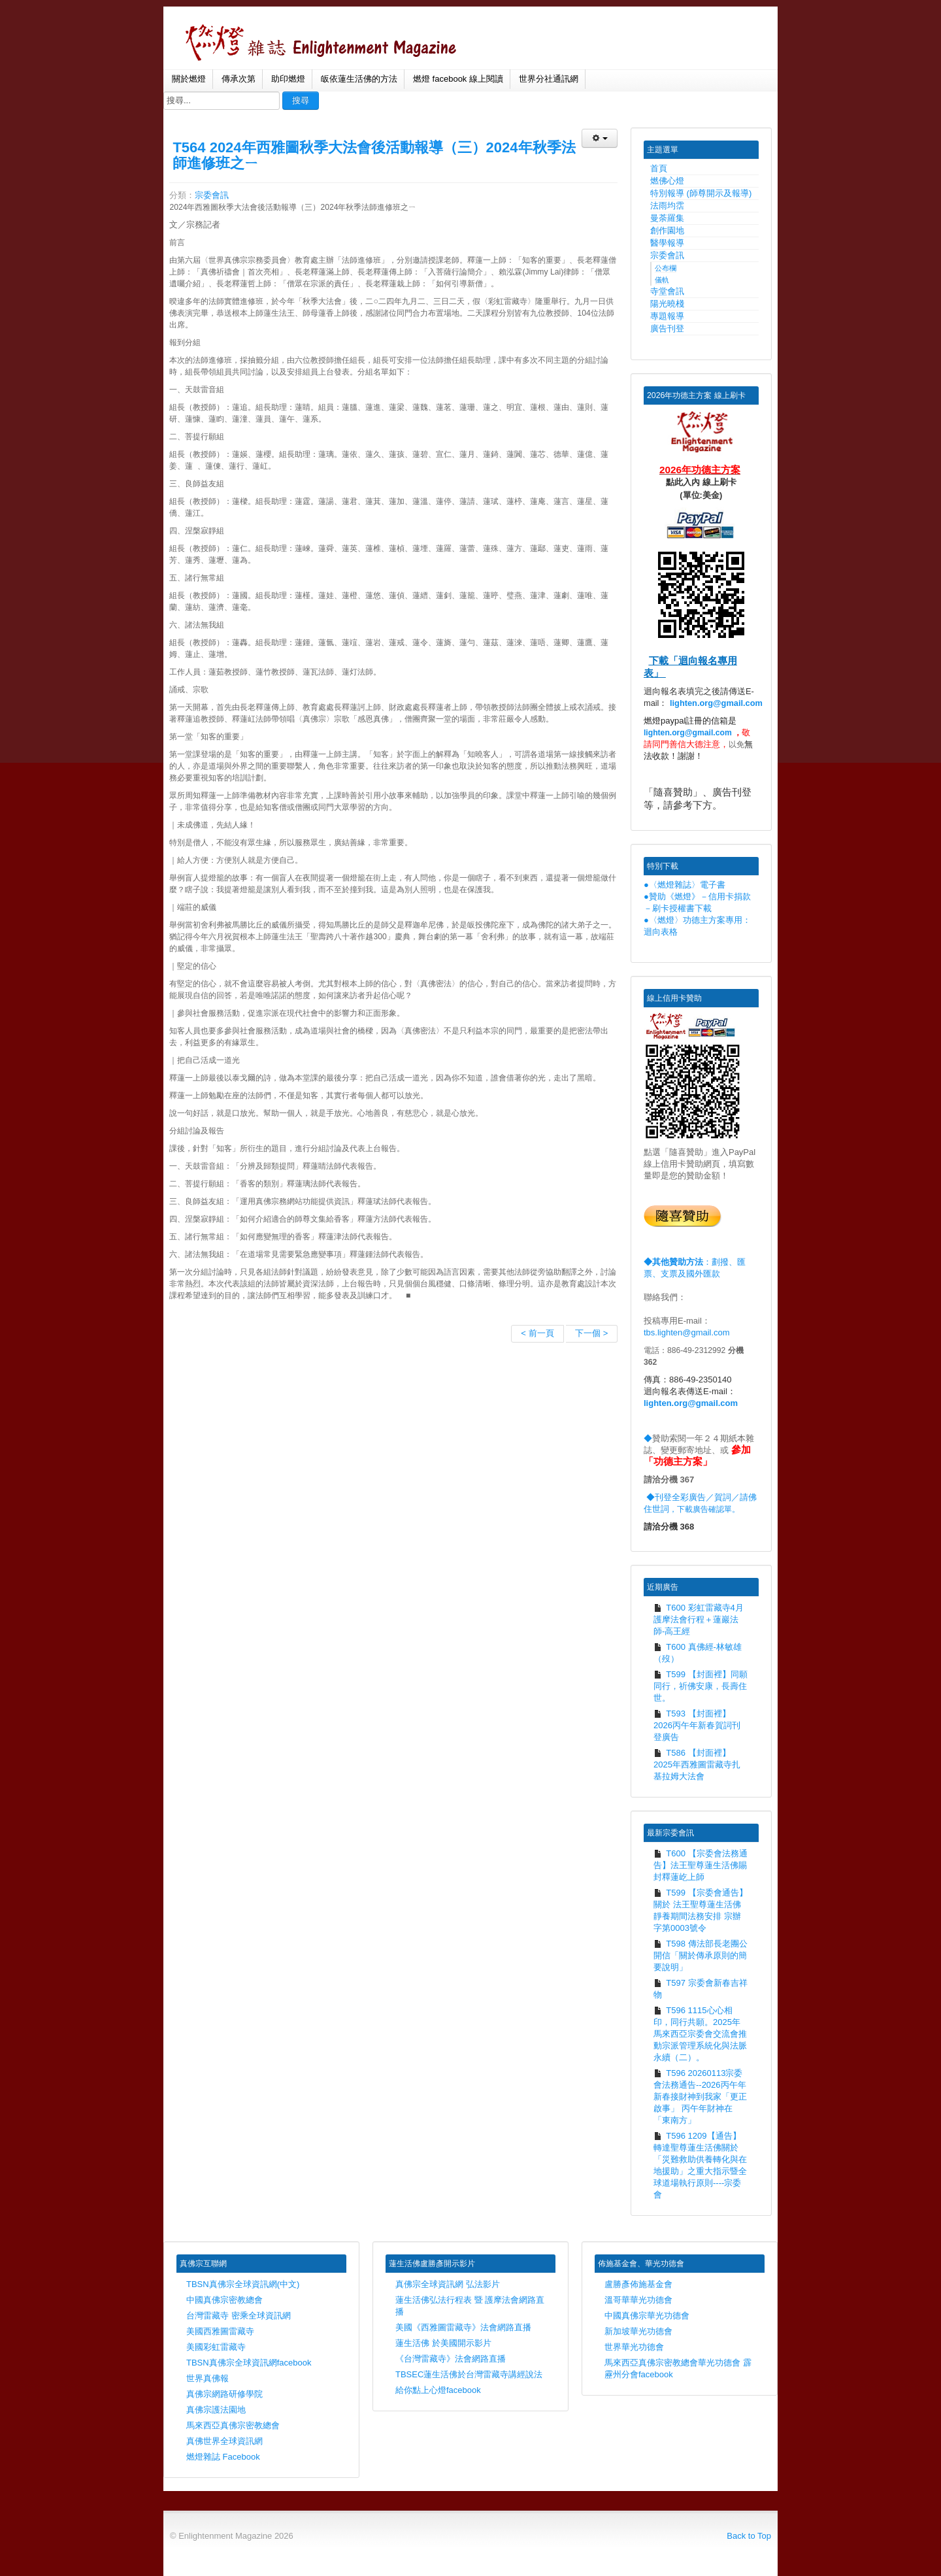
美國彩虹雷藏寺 (216, 2347)
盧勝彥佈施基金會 (638, 2284)
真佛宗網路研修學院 (224, 2394)
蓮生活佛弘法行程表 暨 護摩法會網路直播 (469, 2306)
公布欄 (665, 268)
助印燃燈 (288, 79)
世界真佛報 (207, 2378)
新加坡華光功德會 (638, 2331)
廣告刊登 (667, 328)
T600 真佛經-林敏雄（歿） (697, 1653)
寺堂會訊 (667, 291)
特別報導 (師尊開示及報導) (700, 193)
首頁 (658, 168)
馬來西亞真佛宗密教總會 (233, 2425)
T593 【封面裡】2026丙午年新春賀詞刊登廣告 (696, 1725)
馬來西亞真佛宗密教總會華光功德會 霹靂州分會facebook (677, 2368)
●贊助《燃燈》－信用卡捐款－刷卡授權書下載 (697, 902)
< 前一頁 (537, 1333)
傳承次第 (239, 79)
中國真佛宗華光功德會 (646, 2315)
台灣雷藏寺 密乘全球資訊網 (238, 2315)
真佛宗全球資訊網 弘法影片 (447, 2284)
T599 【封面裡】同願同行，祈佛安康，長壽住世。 (700, 1686)
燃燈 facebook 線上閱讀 (458, 79)
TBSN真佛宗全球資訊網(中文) (242, 2284)
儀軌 (662, 280)
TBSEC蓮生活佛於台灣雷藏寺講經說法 (468, 2374)
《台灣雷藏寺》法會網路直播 (450, 2359)
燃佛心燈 (667, 181)
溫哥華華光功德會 (638, 2300)
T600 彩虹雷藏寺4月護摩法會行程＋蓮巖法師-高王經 (698, 1619)
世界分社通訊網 (548, 79)
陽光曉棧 (667, 304)
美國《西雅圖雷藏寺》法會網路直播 (463, 2327)
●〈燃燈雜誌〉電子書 (684, 885)
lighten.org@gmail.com (716, 703)
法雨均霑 (667, 205)
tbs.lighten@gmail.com (687, 1332)
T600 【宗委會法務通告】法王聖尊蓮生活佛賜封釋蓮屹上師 (700, 1865)
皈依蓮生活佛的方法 (359, 79)
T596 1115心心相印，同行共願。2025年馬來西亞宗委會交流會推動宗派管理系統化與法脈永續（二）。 (700, 2033)
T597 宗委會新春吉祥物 (700, 1988)
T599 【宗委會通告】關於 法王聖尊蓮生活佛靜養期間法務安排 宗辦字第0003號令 (700, 1910)
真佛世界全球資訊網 (224, 2441)
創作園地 (667, 230)
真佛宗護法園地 (216, 2410)
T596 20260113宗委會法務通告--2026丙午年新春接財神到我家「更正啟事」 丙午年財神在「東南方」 (700, 2096)
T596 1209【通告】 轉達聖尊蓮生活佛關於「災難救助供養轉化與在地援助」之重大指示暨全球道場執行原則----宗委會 (700, 2165)
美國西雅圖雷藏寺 (220, 2331)
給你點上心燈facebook (438, 2390)
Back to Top (749, 2536)
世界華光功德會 (634, 2347)
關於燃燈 (189, 79)
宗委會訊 (212, 195)
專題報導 (667, 316)
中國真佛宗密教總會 (224, 2300)
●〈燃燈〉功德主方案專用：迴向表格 (697, 926)
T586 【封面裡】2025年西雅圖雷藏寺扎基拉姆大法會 (696, 1764)
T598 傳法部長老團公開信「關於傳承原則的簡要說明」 (700, 1955)
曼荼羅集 (667, 218)
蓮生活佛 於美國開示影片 (443, 2343)
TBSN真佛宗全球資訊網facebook (248, 2362)
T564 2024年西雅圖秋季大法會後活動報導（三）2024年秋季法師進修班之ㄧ (374, 155)
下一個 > (591, 1333)
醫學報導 (667, 243)
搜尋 (300, 100)
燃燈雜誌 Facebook (223, 2457)
